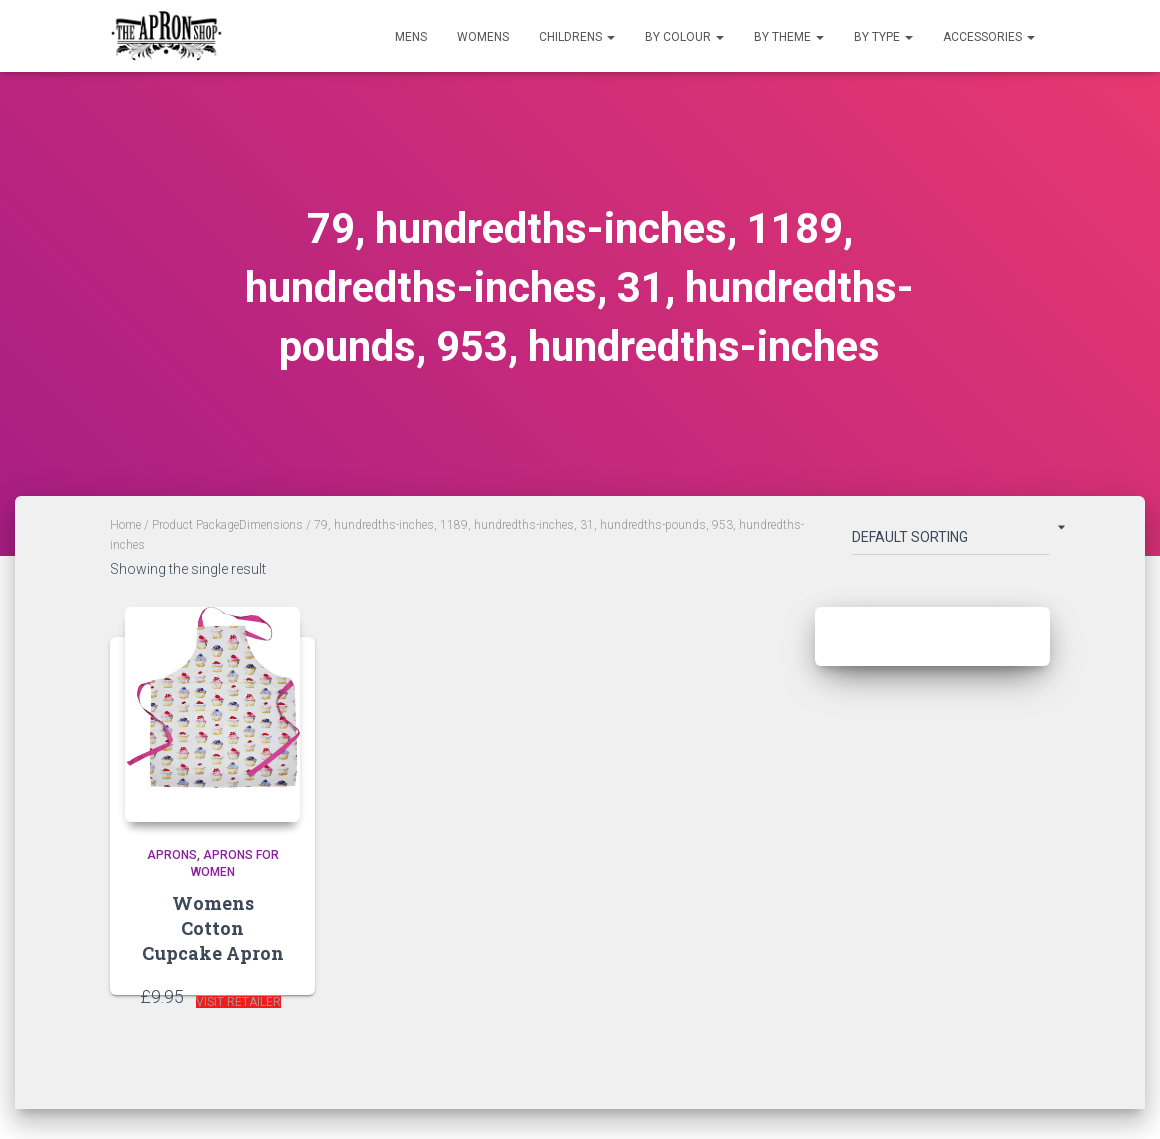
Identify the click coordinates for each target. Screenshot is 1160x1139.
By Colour (684, 37)
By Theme (789, 37)
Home (125, 525)
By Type (883, 37)
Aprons (172, 855)
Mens (411, 37)
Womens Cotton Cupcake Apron (213, 928)
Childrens (577, 37)
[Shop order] (951, 541)
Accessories (989, 37)
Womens (483, 37)
